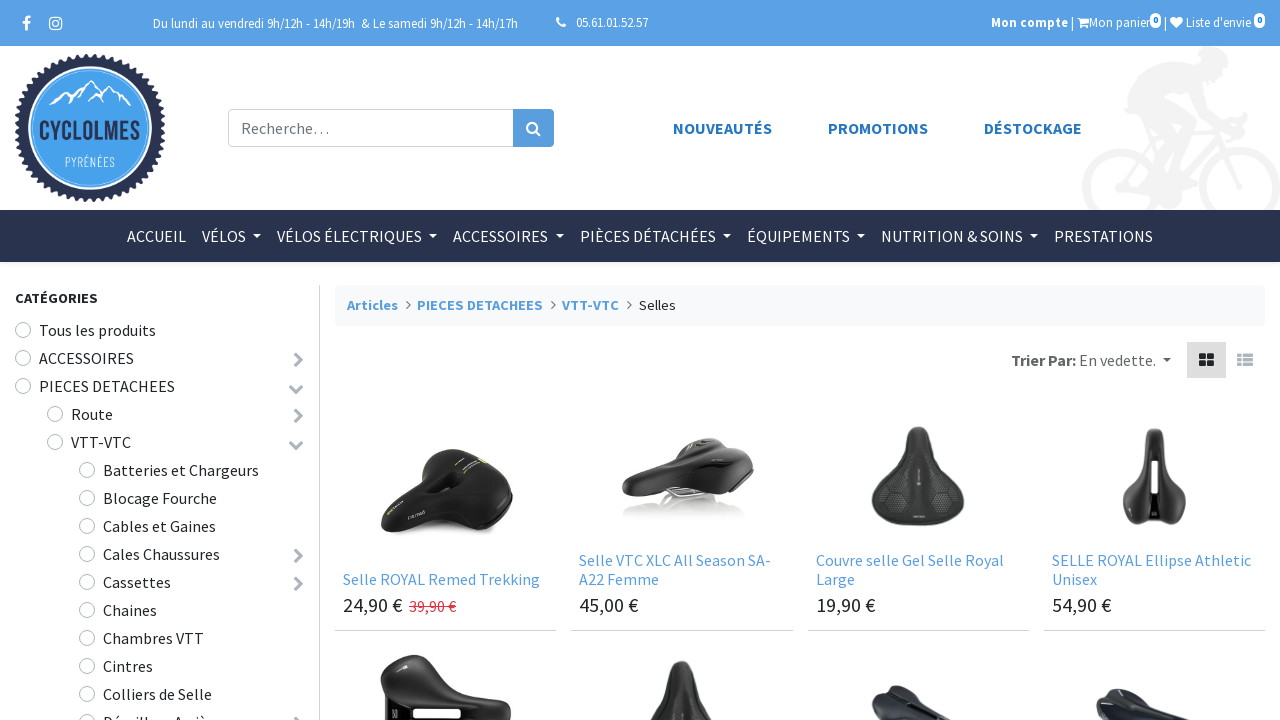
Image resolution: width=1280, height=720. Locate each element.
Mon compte (1029, 22)
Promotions (878, 128)
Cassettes (137, 582)
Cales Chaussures (161, 554)
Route (92, 414)
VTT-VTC (101, 442)
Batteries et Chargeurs (181, 470)
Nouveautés (722, 128)
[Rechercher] (533, 128)
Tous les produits (97, 330)
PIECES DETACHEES (107, 386)
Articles (372, 305)
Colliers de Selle (157, 694)
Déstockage (1033, 128)
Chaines (130, 610)
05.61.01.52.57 (612, 22)
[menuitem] (156, 236)
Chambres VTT (153, 638)
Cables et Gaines (159, 526)
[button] (1125, 360)
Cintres (128, 666)
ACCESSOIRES (86, 358)
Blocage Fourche (160, 498)
